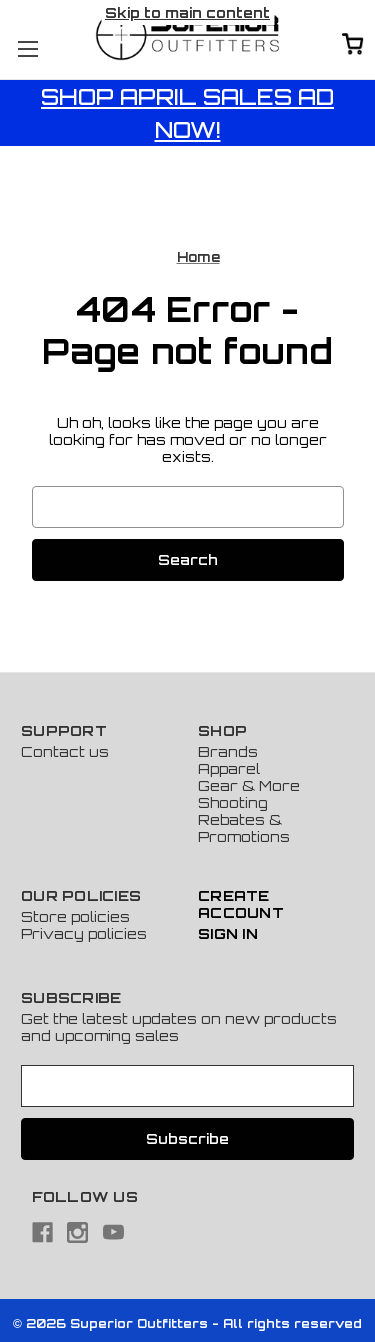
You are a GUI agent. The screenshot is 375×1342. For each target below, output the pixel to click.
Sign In (228, 933)
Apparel (229, 768)
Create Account (241, 904)
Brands (228, 751)
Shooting (233, 802)
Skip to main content (187, 12)
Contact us (65, 751)
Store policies (75, 916)
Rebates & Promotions (244, 828)
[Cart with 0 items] (353, 45)
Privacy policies (84, 933)
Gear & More (249, 785)
